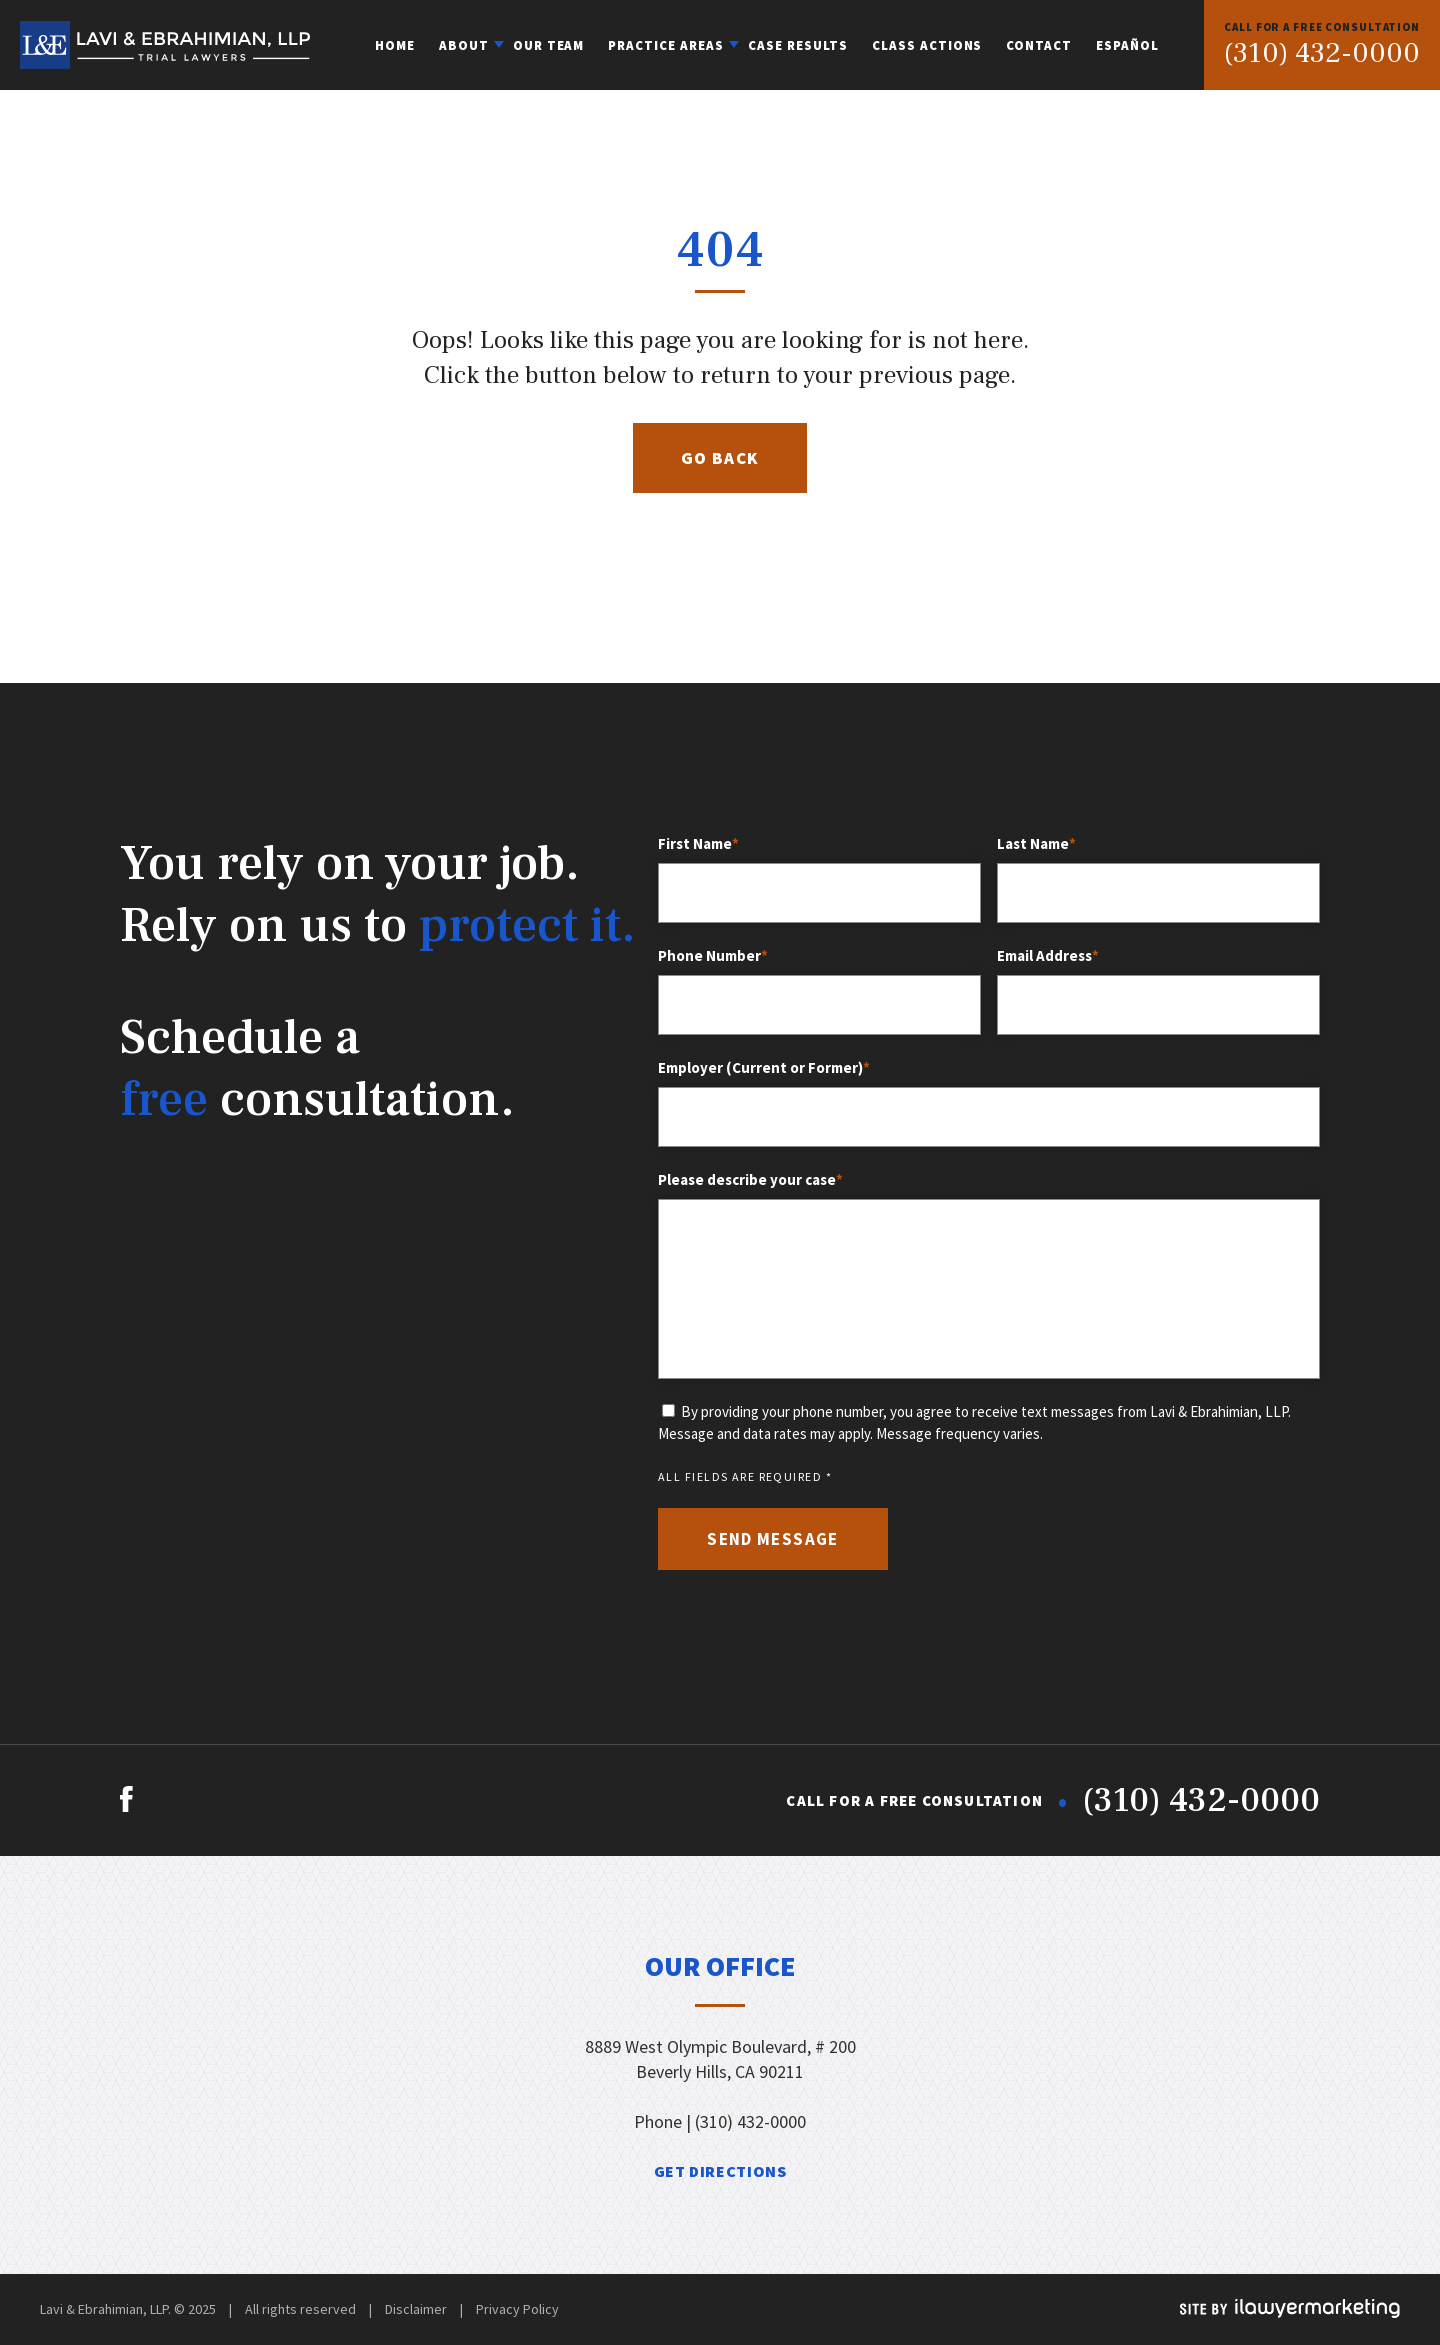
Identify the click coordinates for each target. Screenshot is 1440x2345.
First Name (700, 844)
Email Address (1050, 956)
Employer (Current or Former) (766, 1068)
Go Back (720, 458)
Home (395, 45)
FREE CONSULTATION (1322, 28)
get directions (720, 2171)
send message (772, 1539)
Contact (1039, 45)
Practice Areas (666, 45)
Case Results (798, 45)
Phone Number (715, 956)
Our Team (549, 45)
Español (1127, 45)
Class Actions (927, 45)
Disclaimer (416, 2309)
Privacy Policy (517, 2309)
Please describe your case (752, 1180)
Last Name (1038, 844)
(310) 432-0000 (1322, 53)
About (464, 45)
